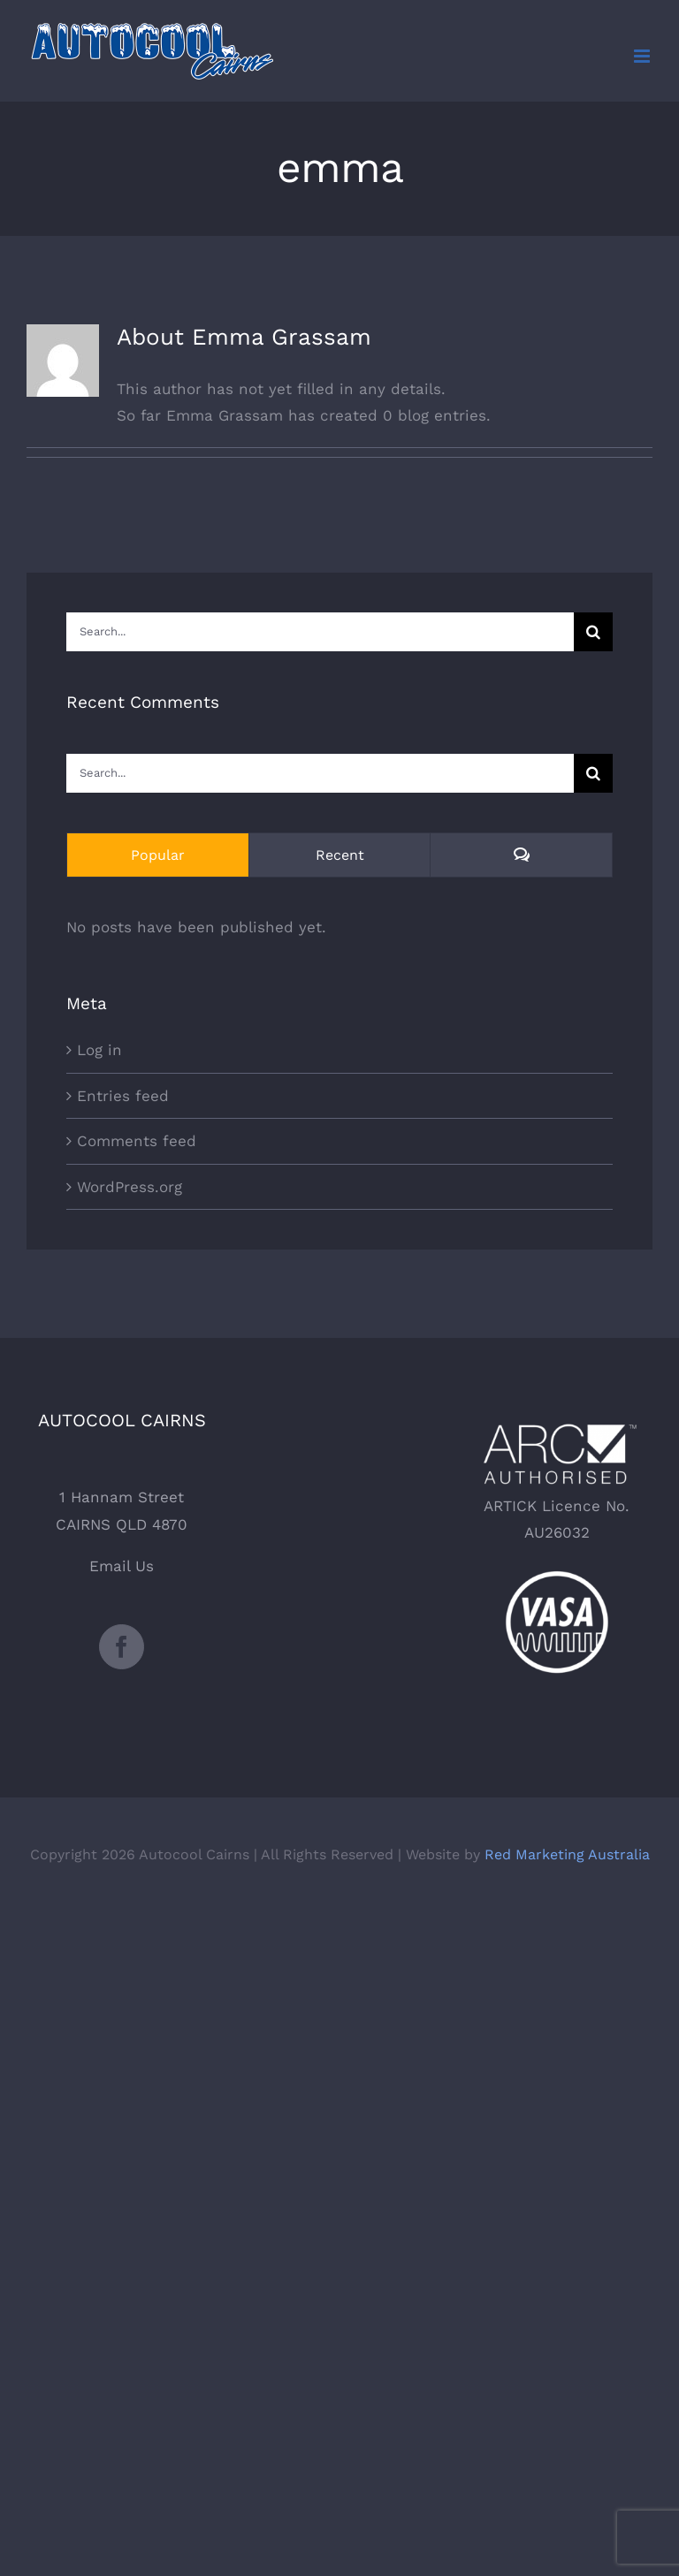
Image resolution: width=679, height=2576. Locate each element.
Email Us (121, 1566)
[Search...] (320, 631)
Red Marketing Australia (567, 1854)
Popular (158, 855)
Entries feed (123, 1096)
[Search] (593, 631)
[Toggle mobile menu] (643, 56)
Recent (340, 855)
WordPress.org (129, 1187)
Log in (99, 1050)
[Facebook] (121, 1646)
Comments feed (136, 1141)
